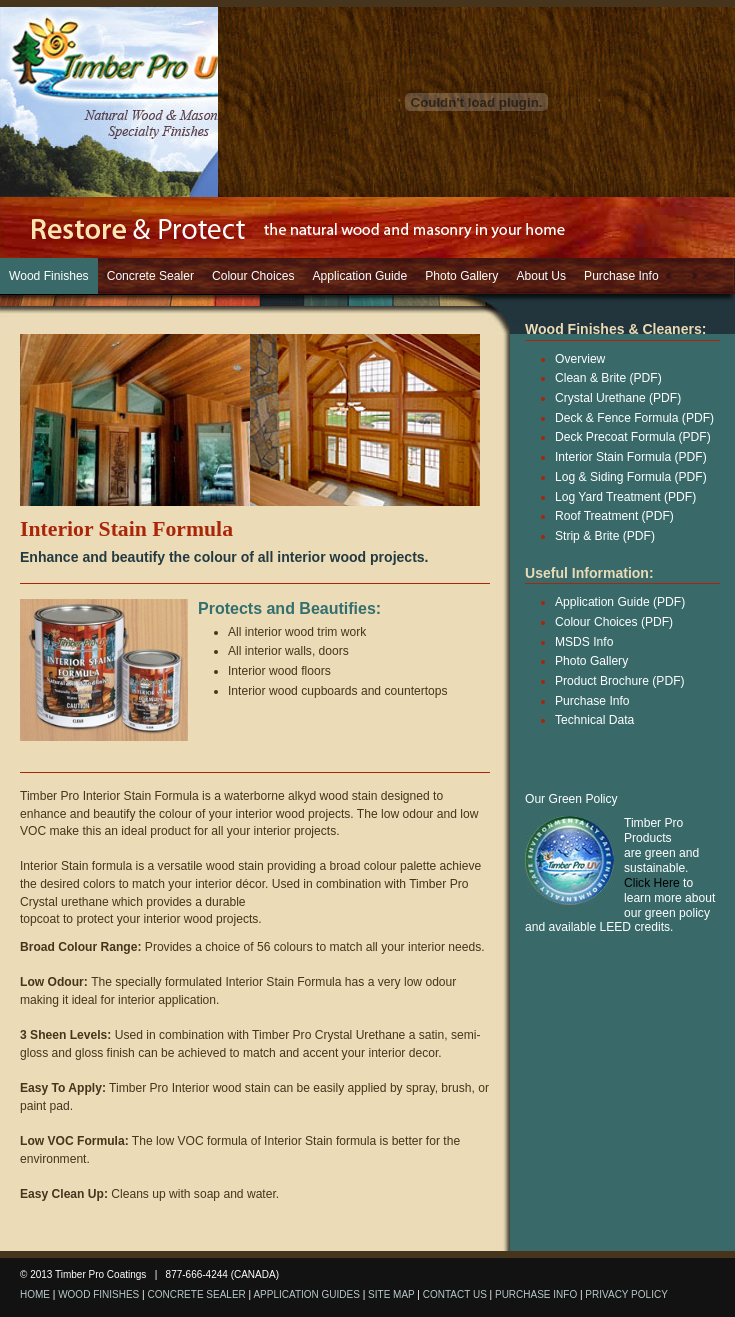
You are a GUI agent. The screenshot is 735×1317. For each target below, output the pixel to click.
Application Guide (360, 276)
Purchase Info (621, 276)
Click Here (652, 883)
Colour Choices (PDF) (614, 622)
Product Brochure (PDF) (620, 681)
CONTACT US (455, 1294)
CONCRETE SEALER (196, 1294)
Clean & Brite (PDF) (608, 378)
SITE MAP (391, 1294)
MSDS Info (584, 642)
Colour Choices (253, 276)
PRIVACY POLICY (626, 1294)
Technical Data (594, 720)
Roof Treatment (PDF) (614, 516)
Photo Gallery (461, 276)
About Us (541, 276)
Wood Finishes (49, 276)
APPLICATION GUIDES (306, 1294)
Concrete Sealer (150, 276)
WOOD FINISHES (98, 1294)
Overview (580, 359)
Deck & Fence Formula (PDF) (634, 418)
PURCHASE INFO (536, 1294)
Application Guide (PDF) (620, 602)
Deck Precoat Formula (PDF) (633, 437)
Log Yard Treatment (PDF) (625, 497)
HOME (35, 1294)
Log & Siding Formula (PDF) (631, 477)
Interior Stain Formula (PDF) (631, 457)
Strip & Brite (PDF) (605, 536)
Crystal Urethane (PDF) (618, 398)
